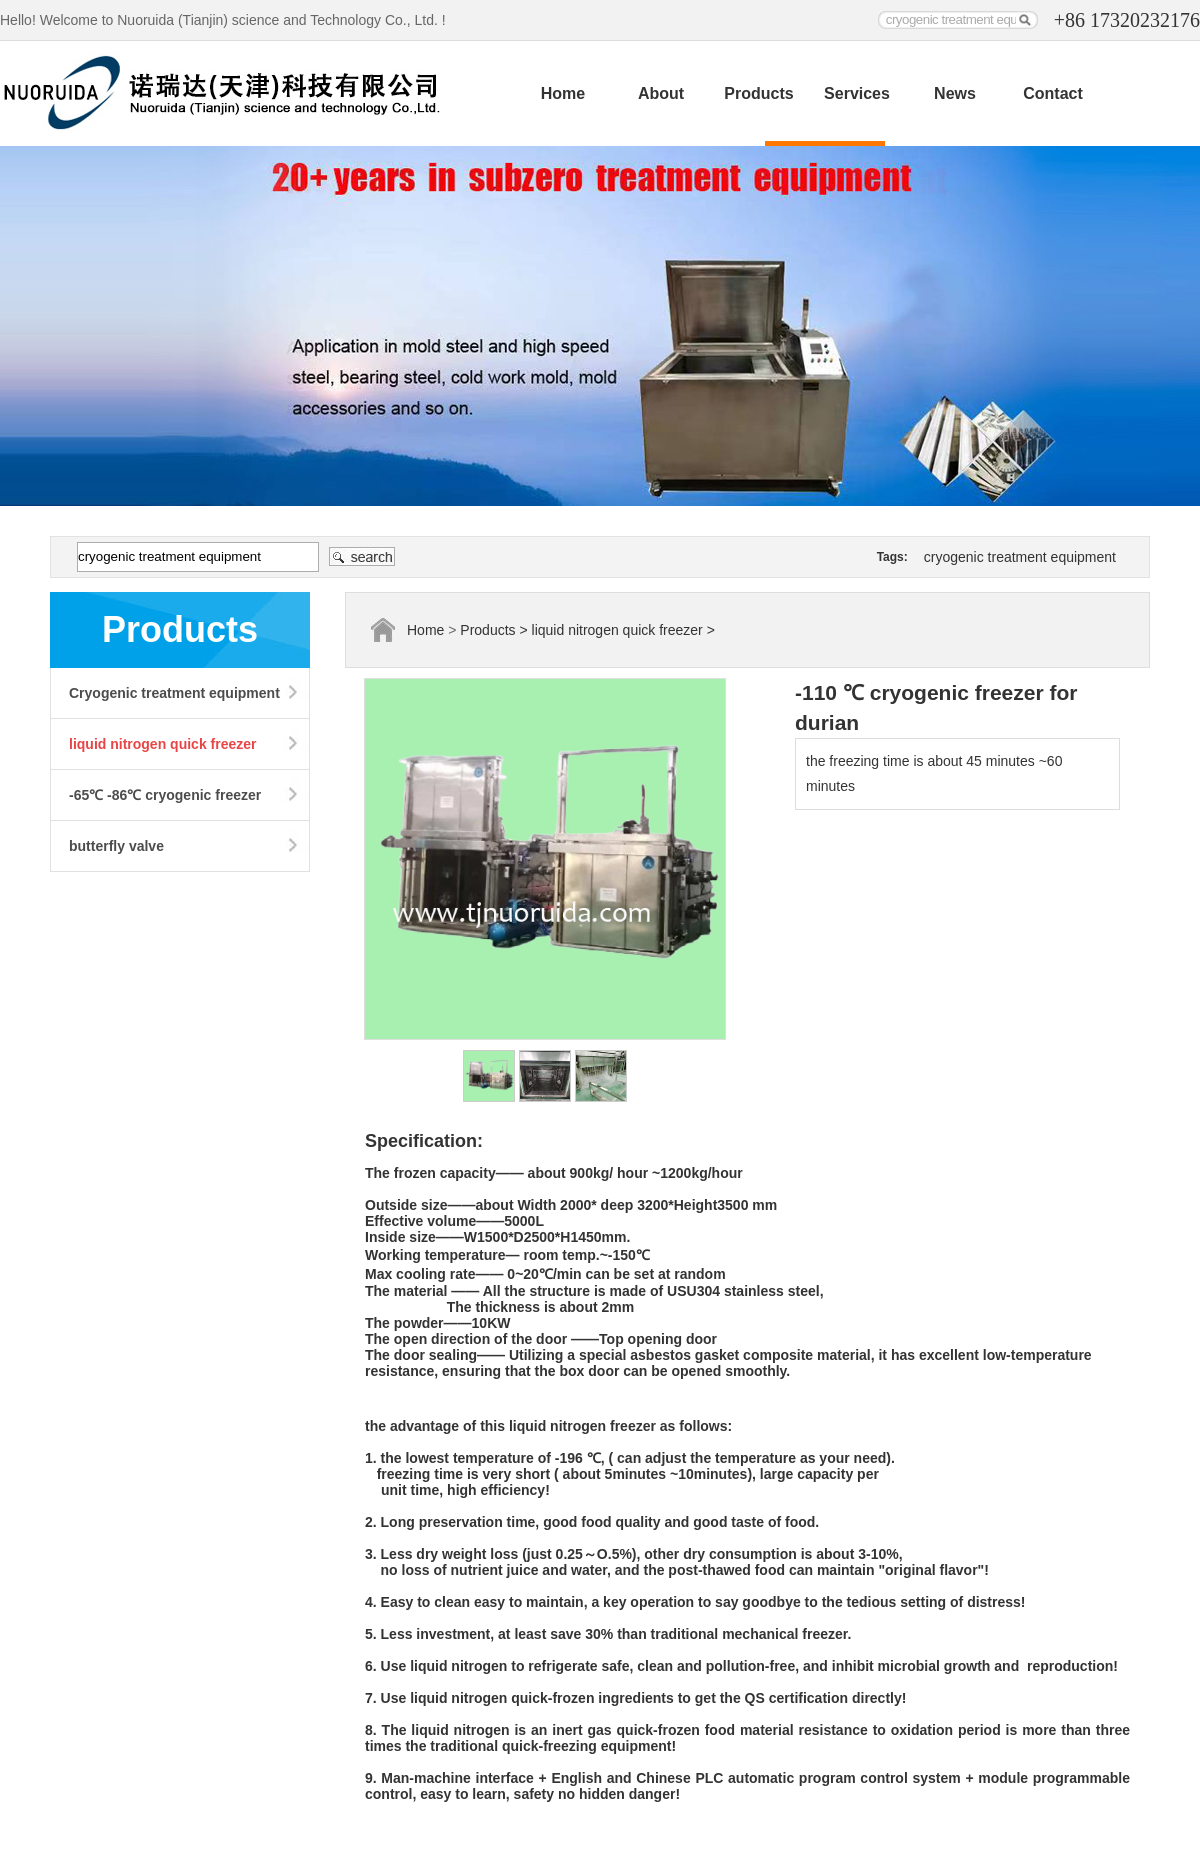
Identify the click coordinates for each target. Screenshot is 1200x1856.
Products (758, 93)
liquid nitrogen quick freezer (162, 744)
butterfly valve (116, 846)
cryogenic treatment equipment (1020, 557)
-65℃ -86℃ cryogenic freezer (165, 795)
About (661, 93)
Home (563, 93)
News (955, 93)
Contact (1053, 93)
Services (857, 93)
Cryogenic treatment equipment (174, 693)
